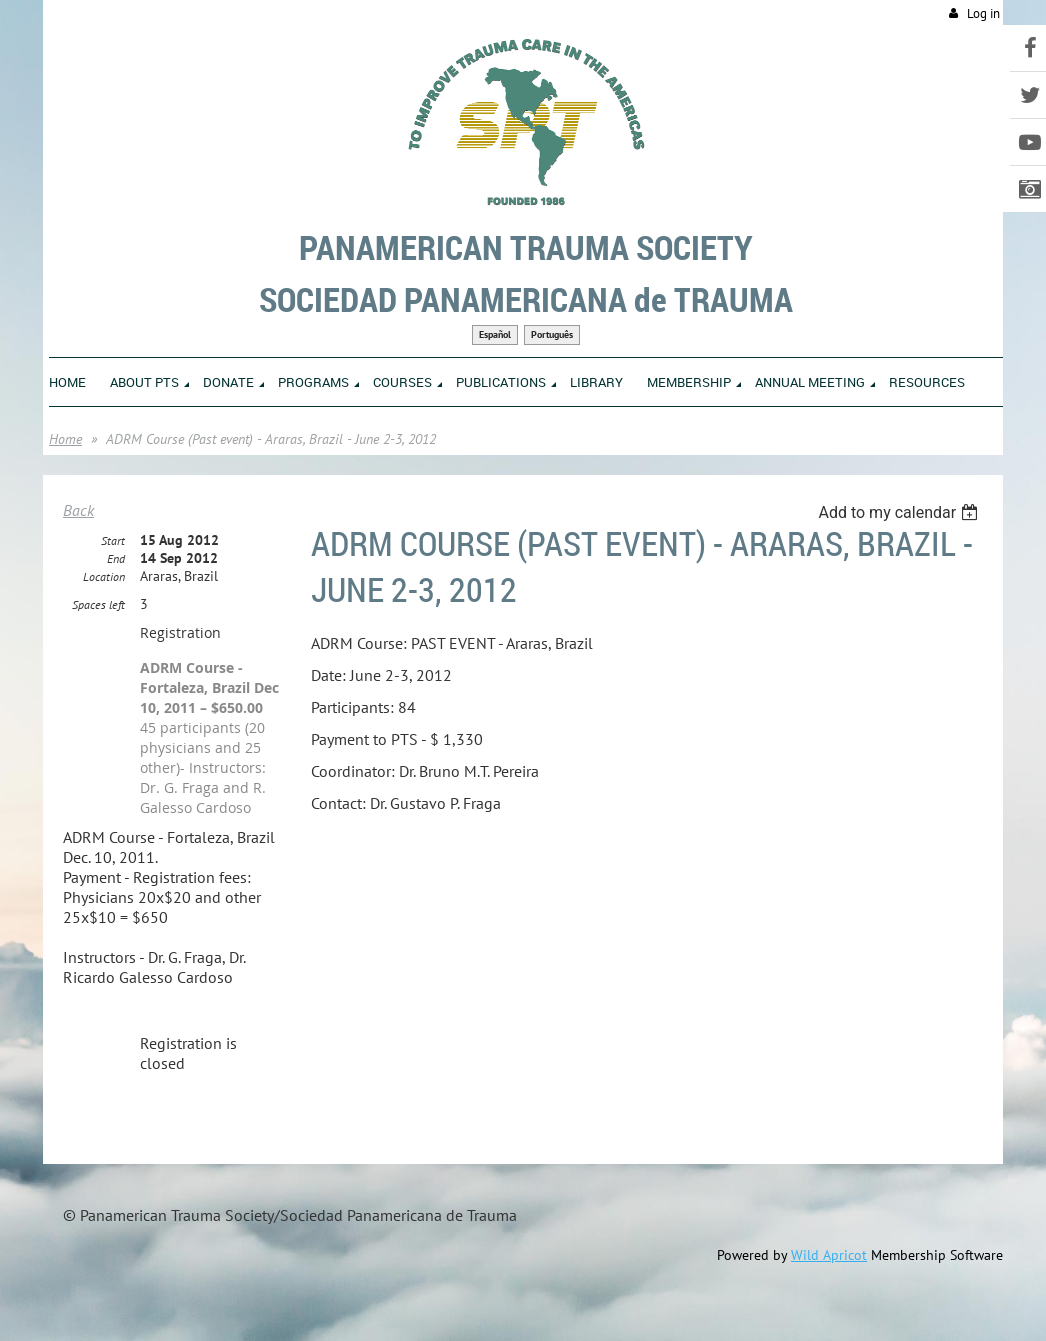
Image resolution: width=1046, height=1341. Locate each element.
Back (78, 510)
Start (113, 540)
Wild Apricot (829, 1255)
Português (552, 334)
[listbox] (900, 512)
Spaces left (98, 604)
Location (104, 576)
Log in (983, 13)
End (116, 558)
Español (495, 334)
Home (65, 439)
